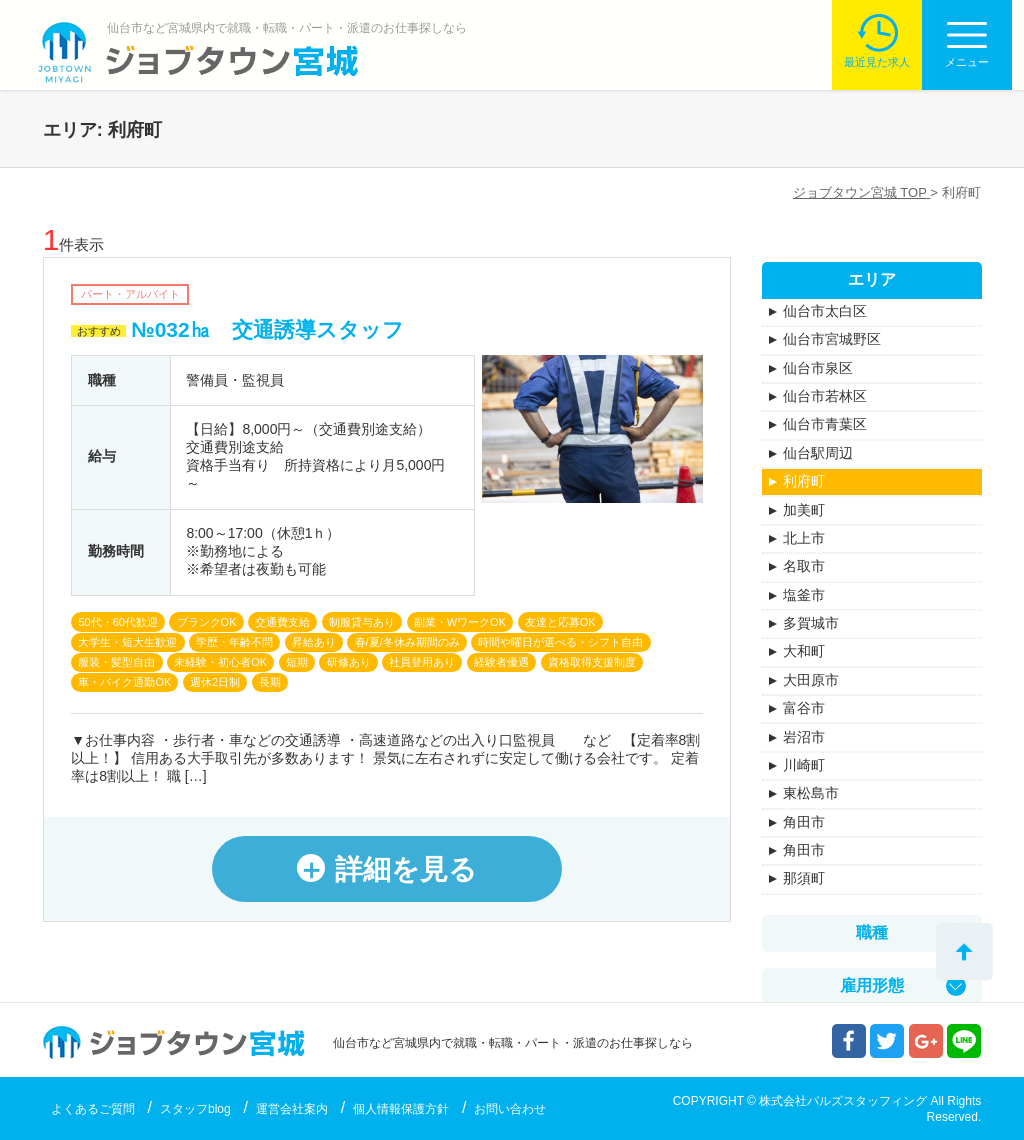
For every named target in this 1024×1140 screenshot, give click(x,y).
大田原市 (811, 680)
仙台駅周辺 (818, 453)
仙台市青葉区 (825, 424)
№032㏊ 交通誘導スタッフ (267, 329)
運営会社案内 (292, 1109)
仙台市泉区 (818, 368)
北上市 (804, 538)
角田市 (804, 822)
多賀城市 (811, 623)
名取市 (804, 566)
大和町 (804, 651)
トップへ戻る (964, 951)
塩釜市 (804, 595)
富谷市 (804, 708)
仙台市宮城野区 (832, 339)
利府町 (804, 481)
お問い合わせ (510, 1109)
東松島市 (811, 793)
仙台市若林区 (825, 396)
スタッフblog (195, 1109)
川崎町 (804, 765)
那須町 (804, 878)
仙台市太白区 (825, 311)
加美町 (804, 510)
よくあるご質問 (93, 1109)
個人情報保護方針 (401, 1109)
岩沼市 (804, 737)
